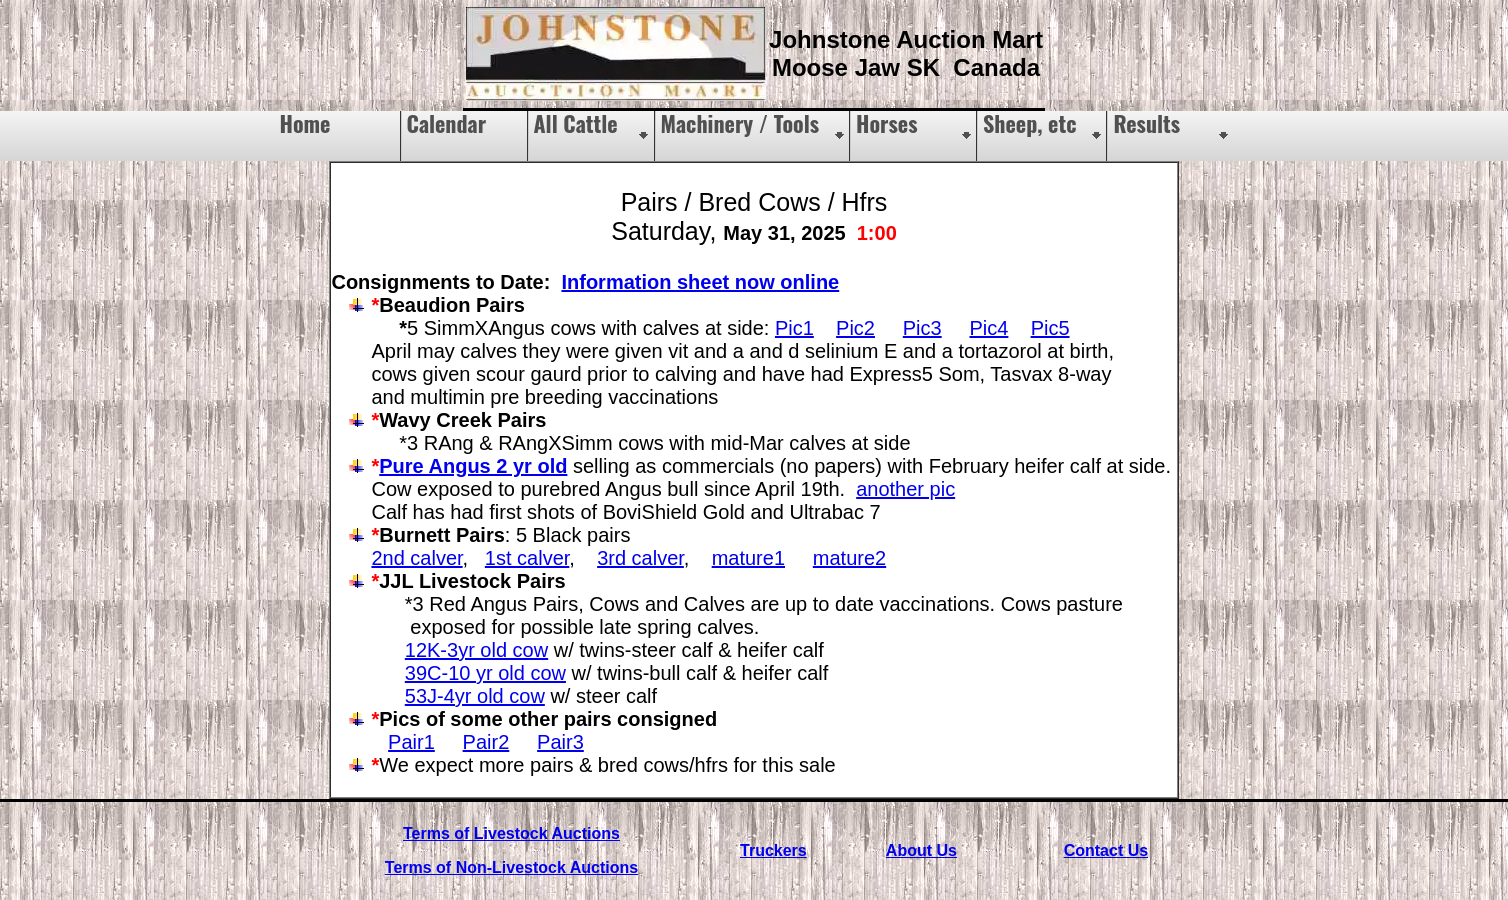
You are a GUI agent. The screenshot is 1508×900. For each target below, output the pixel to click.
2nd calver (416, 558)
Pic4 (988, 328)
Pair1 (411, 742)
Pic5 (1050, 328)
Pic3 (922, 328)
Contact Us (1106, 850)
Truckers (773, 850)
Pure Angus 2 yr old (473, 466)
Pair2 (486, 742)
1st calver (527, 558)
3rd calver (640, 558)
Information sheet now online (700, 282)
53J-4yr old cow (475, 696)
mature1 (748, 558)
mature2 (849, 558)
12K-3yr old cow (476, 650)
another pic (905, 489)
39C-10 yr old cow (485, 673)
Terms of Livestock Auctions (511, 833)
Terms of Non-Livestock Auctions (511, 867)
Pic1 (794, 328)
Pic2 (855, 328)
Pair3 (560, 742)
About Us (921, 850)
